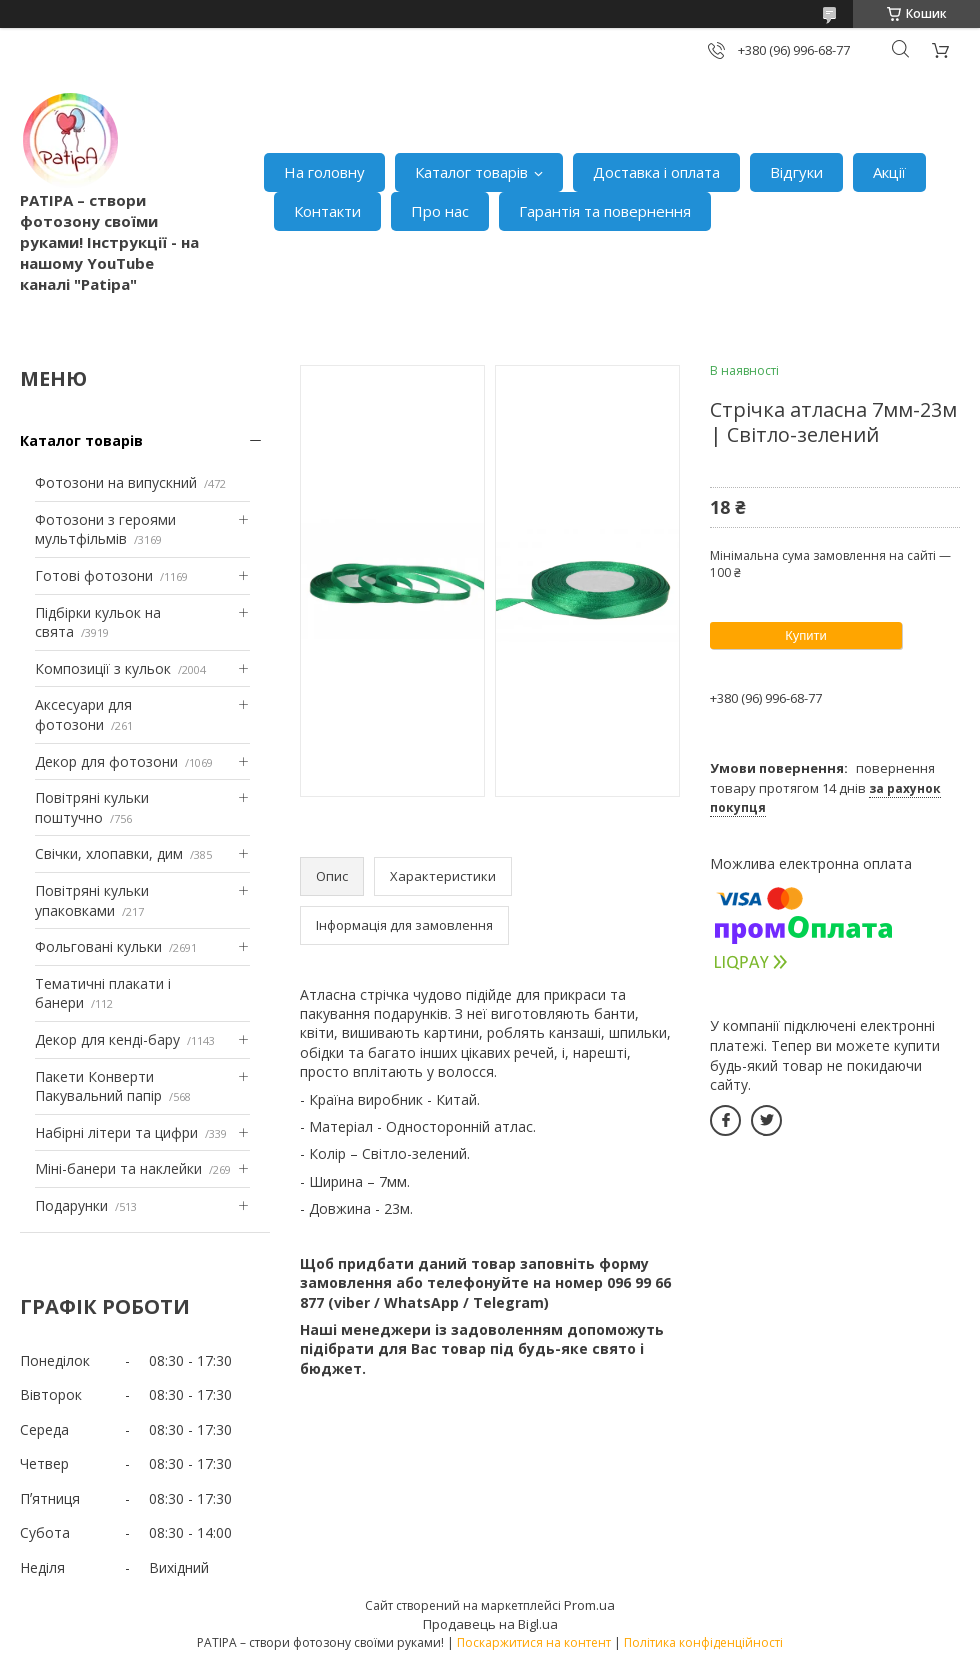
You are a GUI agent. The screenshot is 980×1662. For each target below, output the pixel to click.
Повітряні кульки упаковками (92, 900)
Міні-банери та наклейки (118, 1168)
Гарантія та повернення (605, 211)
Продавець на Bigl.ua (490, 1624)
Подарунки (71, 1205)
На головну (324, 172)
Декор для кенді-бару (107, 1039)
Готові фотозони (94, 575)
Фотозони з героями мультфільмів (105, 529)
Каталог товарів (471, 172)
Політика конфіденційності (703, 1642)
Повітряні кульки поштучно (92, 807)
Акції (889, 172)
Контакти (327, 211)
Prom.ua (589, 1605)
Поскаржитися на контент (534, 1642)
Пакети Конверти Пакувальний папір (98, 1086)
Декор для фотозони (106, 761)
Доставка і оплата (656, 172)
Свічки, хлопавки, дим (109, 853)
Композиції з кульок (103, 668)
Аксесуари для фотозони (83, 714)
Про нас (440, 211)
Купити (806, 635)
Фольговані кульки (98, 946)
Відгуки (796, 172)
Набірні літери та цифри (116, 1132)
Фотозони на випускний (116, 482)
